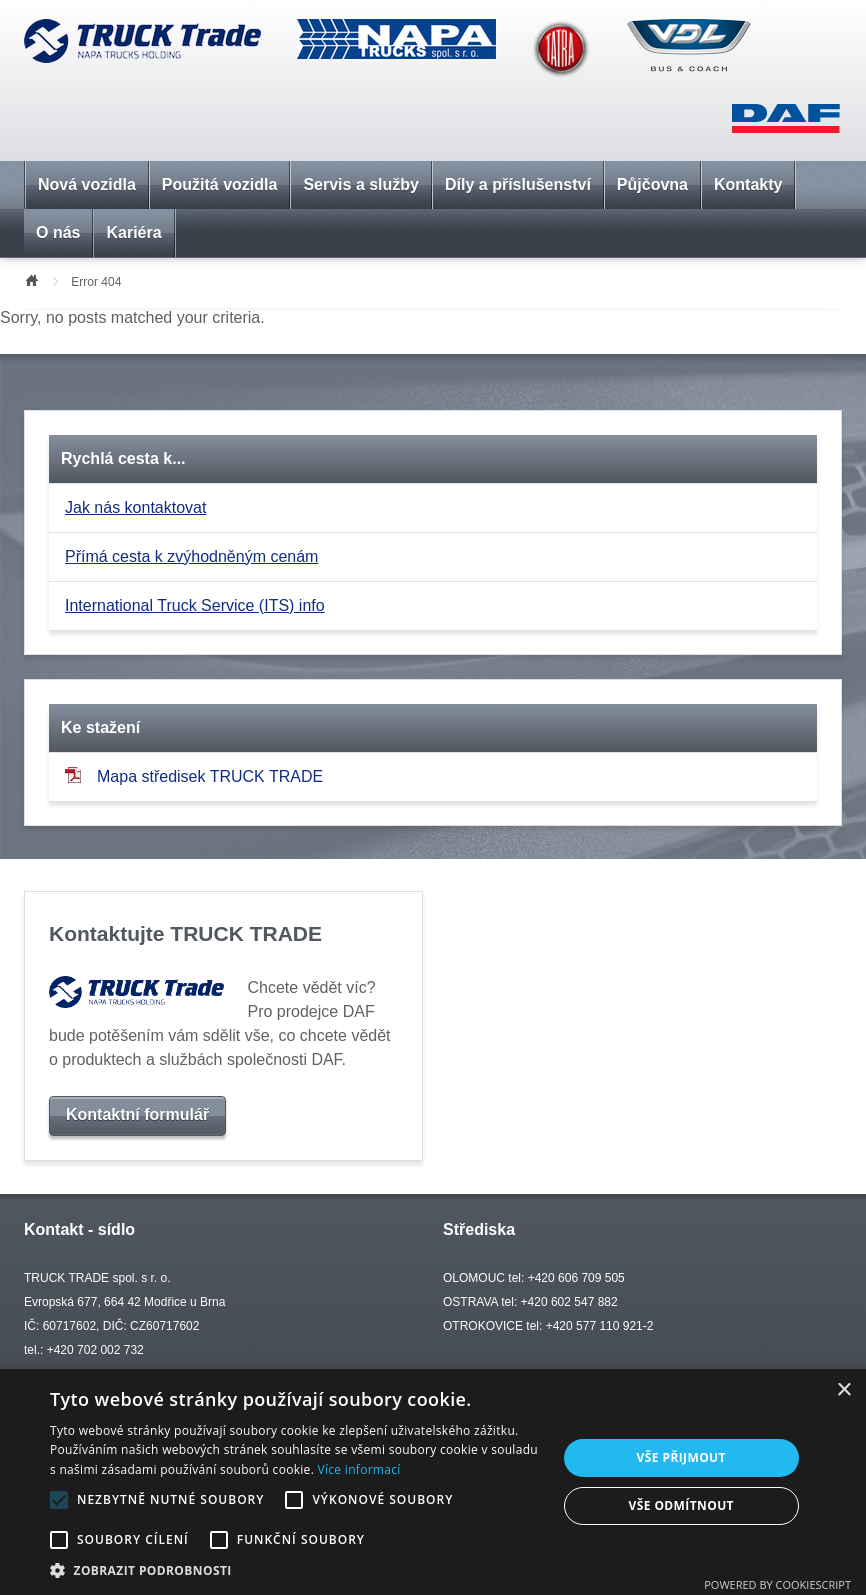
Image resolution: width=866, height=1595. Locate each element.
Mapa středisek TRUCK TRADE (194, 775)
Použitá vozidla (220, 184)
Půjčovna (652, 184)
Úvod (31, 279)
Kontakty (748, 184)
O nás (58, 232)
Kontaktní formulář (137, 1114)
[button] (295, 1570)
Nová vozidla (87, 184)
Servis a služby (361, 184)
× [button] (843, 1390)
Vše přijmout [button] (681, 1457)
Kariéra (133, 232)
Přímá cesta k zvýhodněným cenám (191, 556)
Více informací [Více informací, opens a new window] (359, 1469)
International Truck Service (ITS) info (195, 605)
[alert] (433, 1482)
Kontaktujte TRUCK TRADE (185, 933)
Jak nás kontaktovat (135, 507)
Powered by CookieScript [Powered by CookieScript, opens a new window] (777, 1584)
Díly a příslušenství (518, 184)
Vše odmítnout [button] (681, 1505)
